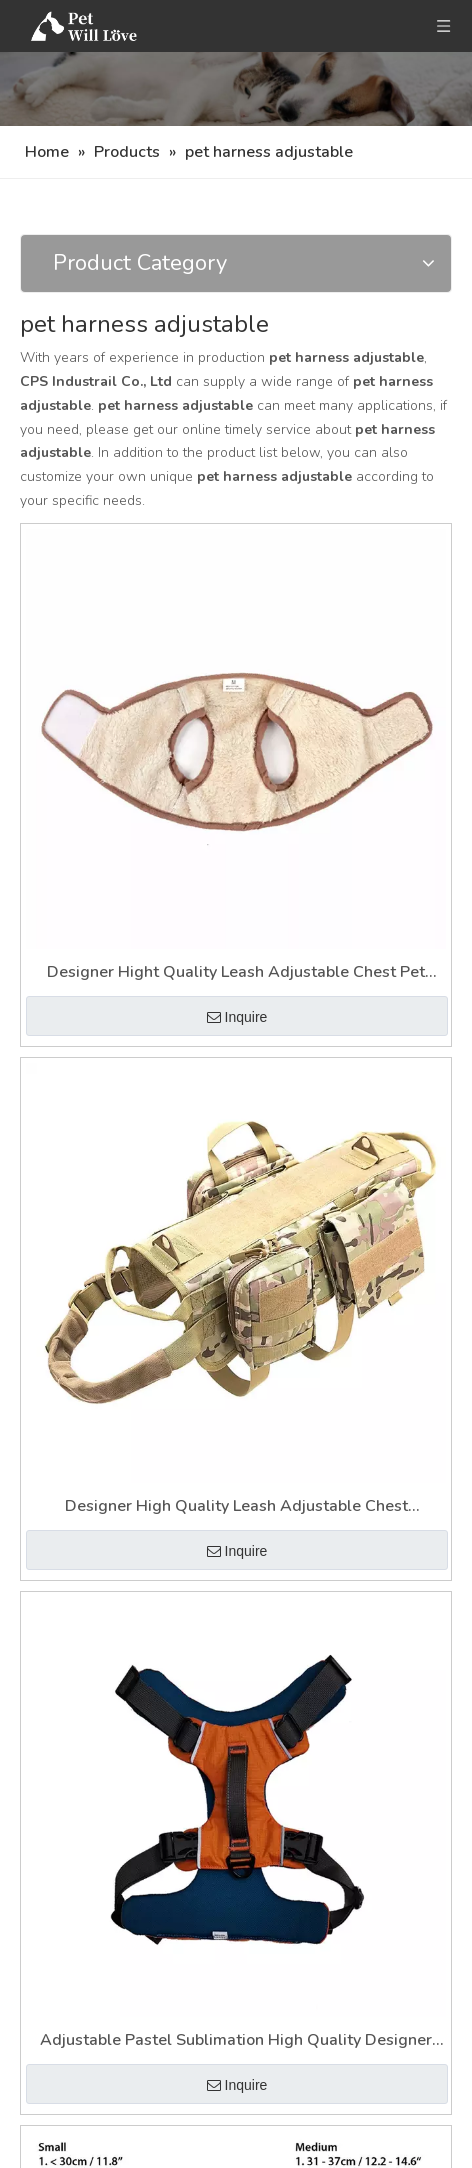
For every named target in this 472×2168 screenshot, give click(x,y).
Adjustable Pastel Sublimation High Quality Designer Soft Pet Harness (236, 2041)
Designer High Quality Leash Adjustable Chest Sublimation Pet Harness (236, 1507)
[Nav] (236, 89)
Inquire (237, 1017)
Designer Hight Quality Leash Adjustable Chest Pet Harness (236, 973)
